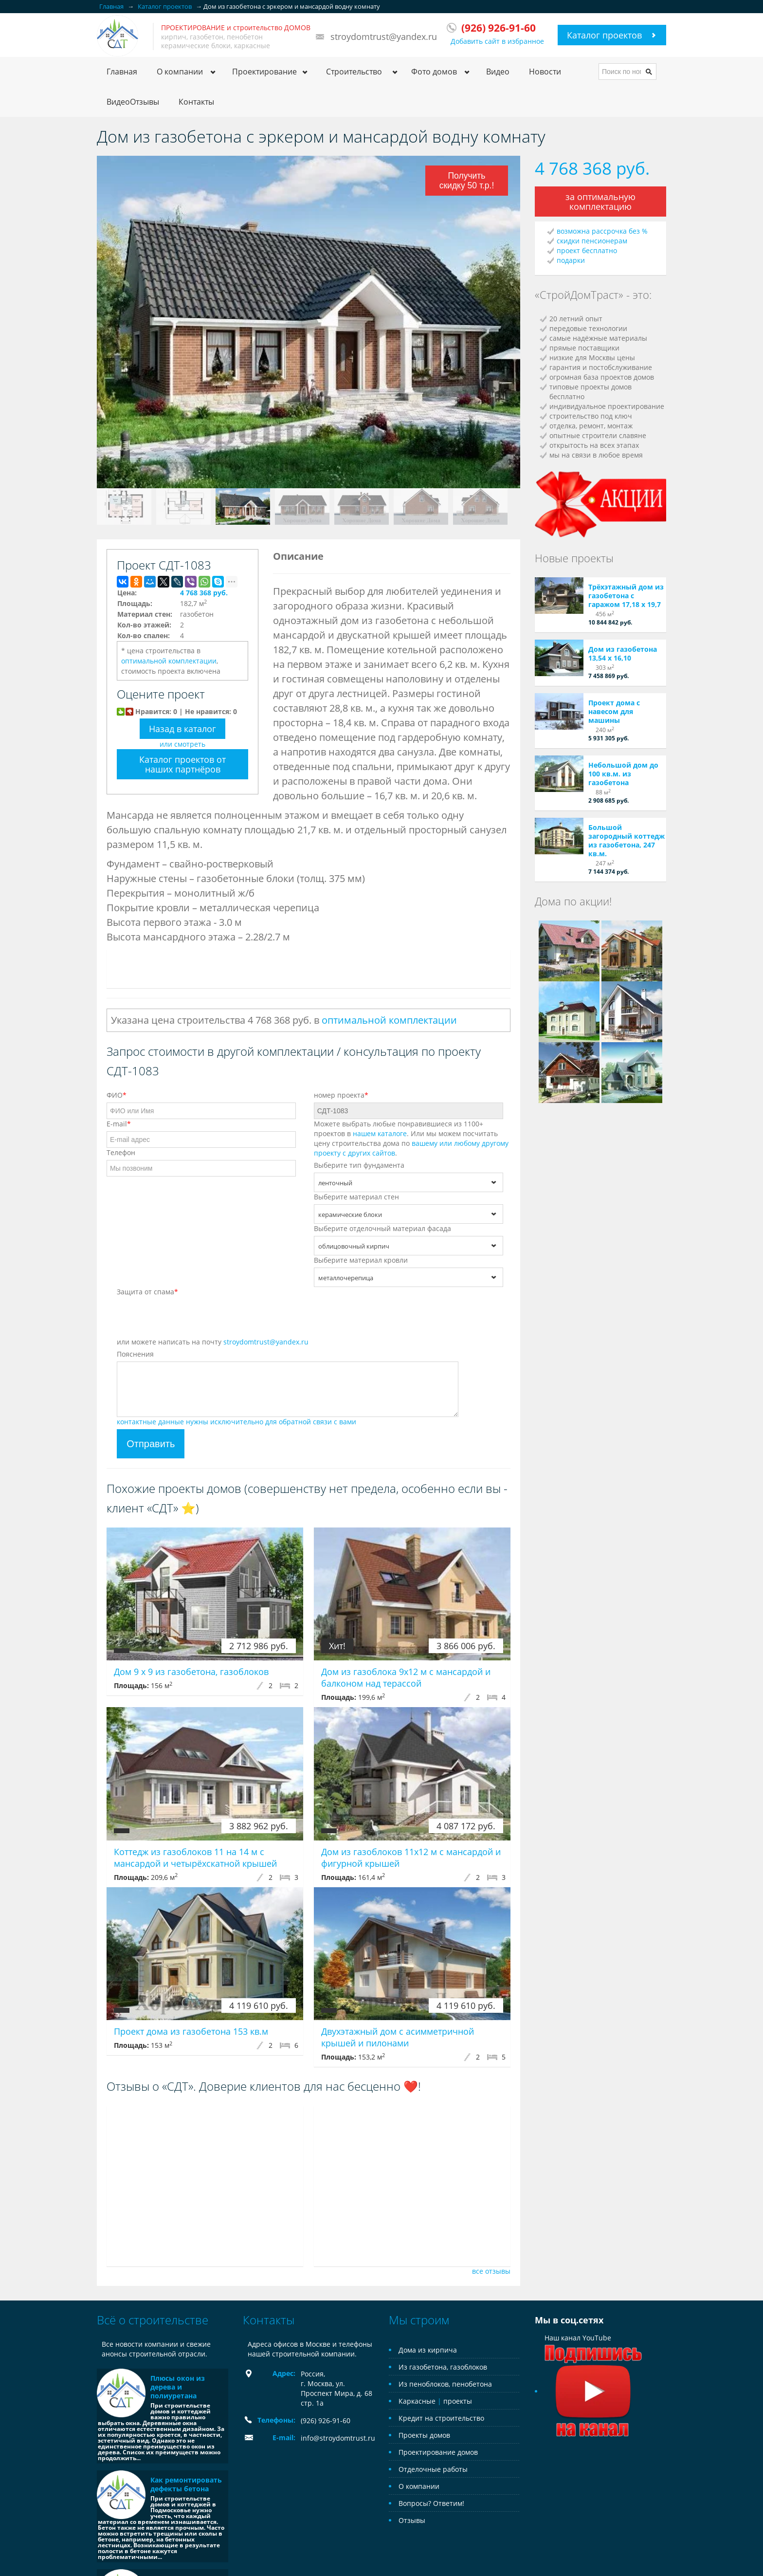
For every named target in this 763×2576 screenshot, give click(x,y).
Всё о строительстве (152, 2320)
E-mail (119, 1123)
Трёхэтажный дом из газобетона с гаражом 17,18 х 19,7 (626, 595)
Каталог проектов (604, 35)
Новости (545, 71)
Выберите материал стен (356, 1196)
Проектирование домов (438, 2452)
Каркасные (417, 2401)
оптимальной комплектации (169, 660)
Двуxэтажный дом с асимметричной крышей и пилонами (397, 2037)
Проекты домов (424, 2435)
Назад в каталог (182, 729)
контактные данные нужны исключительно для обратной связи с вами (236, 1421)
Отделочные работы (433, 2469)
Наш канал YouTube (593, 2364)
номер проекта (341, 1095)
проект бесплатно (587, 250)
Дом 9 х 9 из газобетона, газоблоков (191, 1671)
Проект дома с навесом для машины (614, 711)
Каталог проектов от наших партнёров (182, 764)
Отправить (151, 1443)
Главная (122, 71)
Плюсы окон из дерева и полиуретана (177, 2387)
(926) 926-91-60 (325, 2420)
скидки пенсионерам (592, 240)
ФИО (117, 1095)
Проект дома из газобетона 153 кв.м (191, 2031)
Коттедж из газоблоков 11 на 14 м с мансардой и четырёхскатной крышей (195, 1857)
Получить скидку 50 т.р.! (465, 180)
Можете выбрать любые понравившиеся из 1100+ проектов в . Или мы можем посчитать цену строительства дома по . (411, 1138)
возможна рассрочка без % (602, 231)
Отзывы (412, 2520)
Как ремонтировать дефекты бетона (186, 2484)
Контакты (196, 101)
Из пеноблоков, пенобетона (445, 2384)
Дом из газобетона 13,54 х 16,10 (622, 653)
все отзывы (491, 2271)
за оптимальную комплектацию (600, 201)
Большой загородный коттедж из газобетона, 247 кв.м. (626, 840)
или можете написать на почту (213, 1341)
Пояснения (135, 1354)
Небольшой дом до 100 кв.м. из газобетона (623, 773)
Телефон (121, 1152)
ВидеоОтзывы (133, 101)
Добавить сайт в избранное (497, 41)
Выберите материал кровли (361, 1260)
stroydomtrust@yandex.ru (383, 36)
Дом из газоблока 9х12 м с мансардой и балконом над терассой (405, 1677)
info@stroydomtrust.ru (338, 2438)
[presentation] (191, 1318)
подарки (571, 260)
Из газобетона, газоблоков (443, 2367)
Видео (497, 71)
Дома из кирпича (428, 2350)
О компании (419, 2486)
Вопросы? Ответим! (431, 2503)
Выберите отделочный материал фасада (382, 1228)
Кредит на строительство (441, 2418)
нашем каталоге (380, 1133)
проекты (457, 2401)
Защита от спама (147, 1291)
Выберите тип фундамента (359, 1165)
